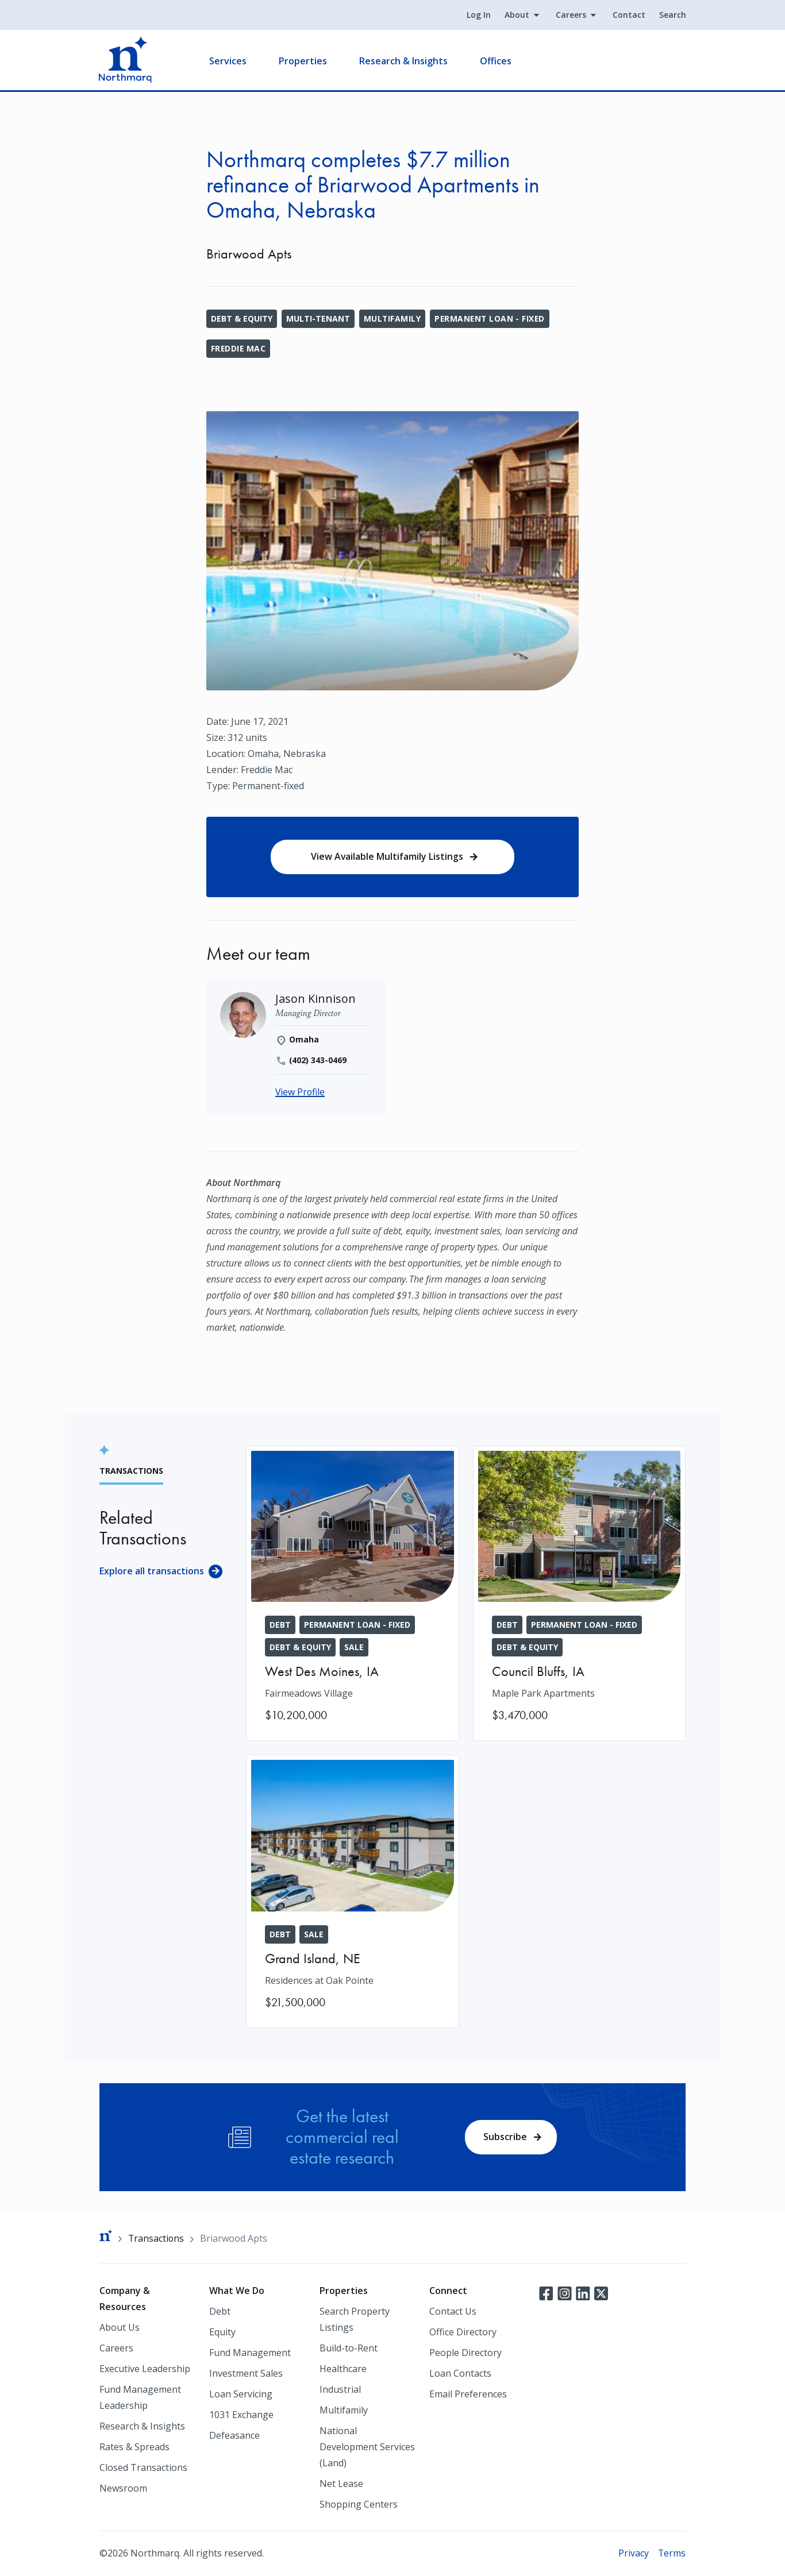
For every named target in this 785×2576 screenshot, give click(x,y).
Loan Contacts (460, 2374)
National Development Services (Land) (367, 2447)
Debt (219, 2311)
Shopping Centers (359, 2504)
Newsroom (123, 2488)
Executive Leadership (144, 2369)
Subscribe (505, 2137)
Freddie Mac (239, 348)
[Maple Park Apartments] (580, 1594)
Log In (478, 15)
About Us (119, 2328)
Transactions (156, 2239)
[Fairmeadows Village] (353, 1594)
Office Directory (463, 2332)
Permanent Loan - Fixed (491, 318)
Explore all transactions (151, 1571)
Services (228, 61)
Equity (222, 2332)
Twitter (601, 2293)
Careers (570, 15)
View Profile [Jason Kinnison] (300, 1093)
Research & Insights (404, 61)
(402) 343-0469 (318, 1061)
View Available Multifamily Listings (386, 857)
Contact (628, 15)
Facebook (546, 2293)
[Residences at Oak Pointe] (353, 1892)
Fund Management (250, 2353)
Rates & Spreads (134, 2447)
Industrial (340, 2390)
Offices (496, 61)
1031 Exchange (241, 2415)
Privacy (633, 2553)
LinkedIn (583, 2293)
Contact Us (452, 2311)
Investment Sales (246, 2374)
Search (672, 15)
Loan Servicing (240, 2394)
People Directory (465, 2353)
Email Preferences (468, 2394)
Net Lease (341, 2484)
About (516, 15)
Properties (303, 61)
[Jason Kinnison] (315, 999)
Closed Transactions (143, 2468)
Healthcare (343, 2369)
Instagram (564, 2293)
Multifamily (392, 318)
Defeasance (234, 2436)
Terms (671, 2553)
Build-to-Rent (349, 2348)
